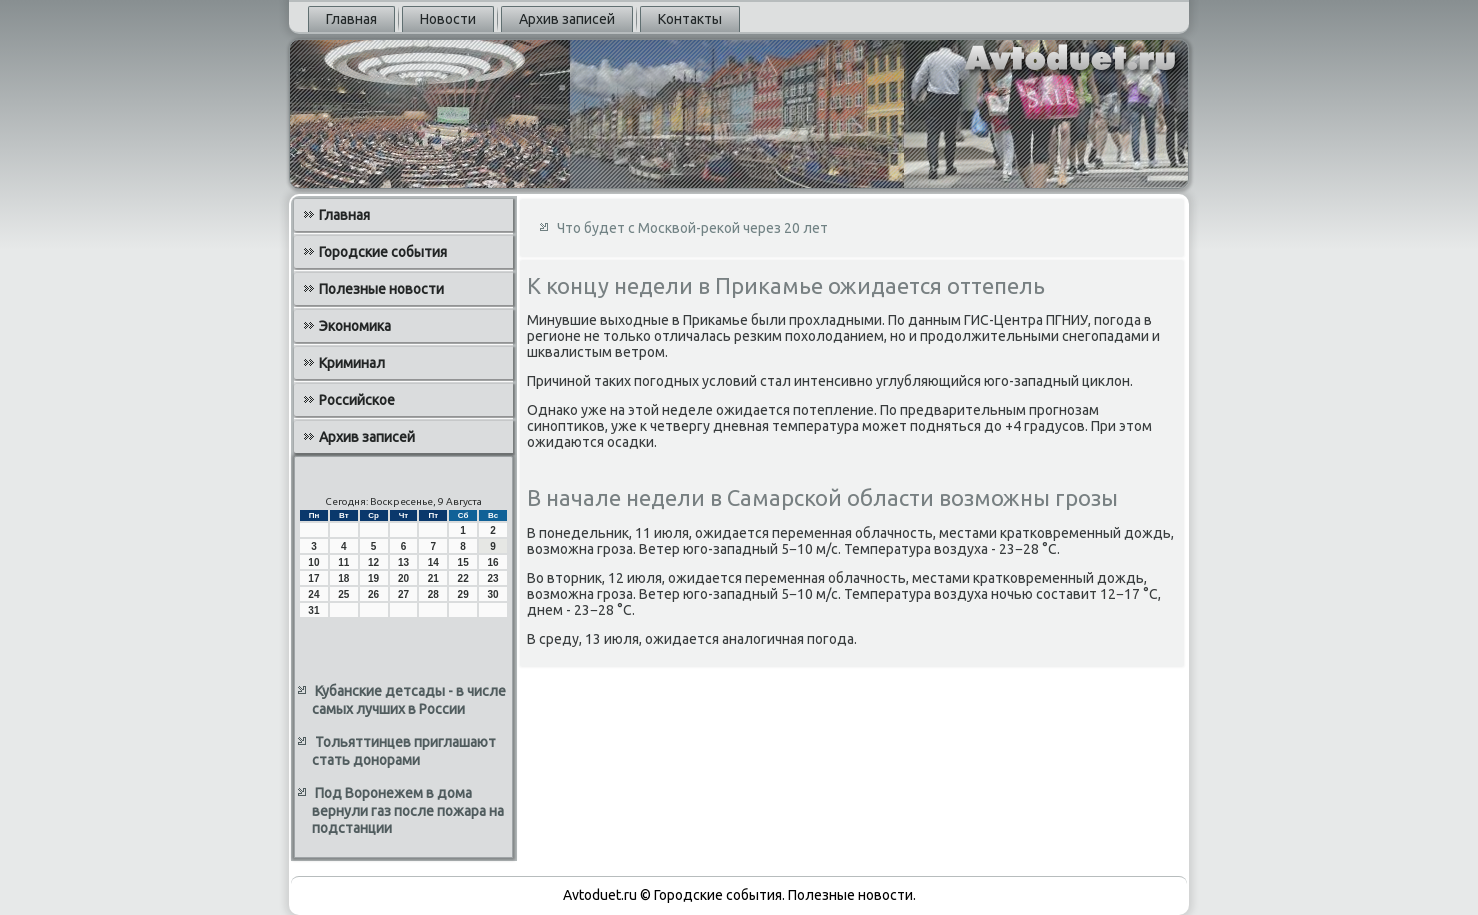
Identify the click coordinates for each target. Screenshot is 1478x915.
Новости (448, 19)
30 (492, 594)
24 (313, 594)
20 (403, 578)
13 (403, 562)
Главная (351, 19)
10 (313, 562)
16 (492, 562)
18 (343, 578)
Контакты (690, 19)
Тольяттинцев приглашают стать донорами (404, 751)
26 (373, 594)
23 (492, 578)
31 (313, 610)
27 (403, 594)
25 (343, 594)
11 (343, 562)
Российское (357, 400)
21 (433, 578)
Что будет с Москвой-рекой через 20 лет (692, 228)
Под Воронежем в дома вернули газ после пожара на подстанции (408, 810)
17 (313, 578)
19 (373, 578)
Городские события (383, 252)
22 (463, 578)
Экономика (355, 326)
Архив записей (567, 19)
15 (463, 562)
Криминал (352, 363)
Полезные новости (381, 289)
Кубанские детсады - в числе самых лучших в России (409, 700)
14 (433, 562)
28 (433, 594)
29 (463, 594)
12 (373, 562)
